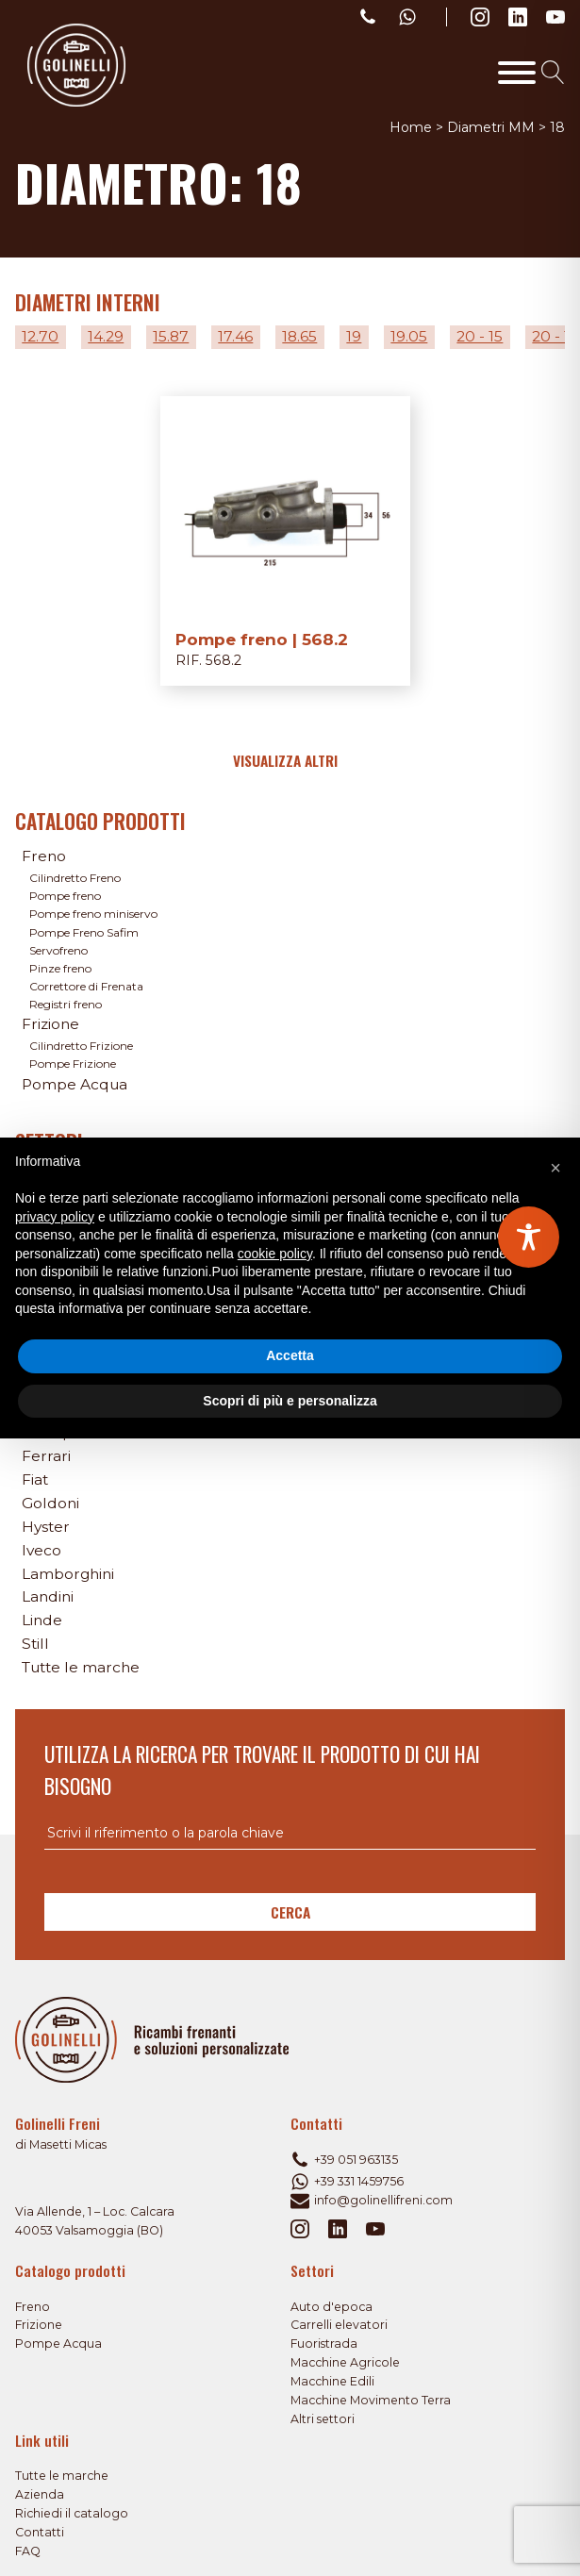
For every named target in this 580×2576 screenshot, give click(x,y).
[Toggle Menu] (517, 72)
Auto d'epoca (331, 2307)
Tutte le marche (81, 1667)
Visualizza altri (285, 760)
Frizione (50, 1024)
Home (410, 127)
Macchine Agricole (345, 2362)
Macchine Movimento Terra (370, 2400)
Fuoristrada (323, 2343)
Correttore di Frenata (86, 986)
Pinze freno (60, 968)
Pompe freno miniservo (93, 913)
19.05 (408, 336)
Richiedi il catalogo (71, 2513)
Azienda (39, 2494)
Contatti (39, 2532)
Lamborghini (68, 1574)
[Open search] (553, 72)
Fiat (35, 1479)
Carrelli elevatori (339, 2325)
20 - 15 (479, 336)
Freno (44, 856)
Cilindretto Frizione (81, 1046)
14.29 (106, 336)
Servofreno (58, 950)
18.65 (299, 336)
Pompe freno (65, 896)
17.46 (235, 336)
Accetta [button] (290, 1355)
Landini (48, 1596)
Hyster (46, 1527)
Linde (42, 1620)
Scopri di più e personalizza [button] (289, 1400)
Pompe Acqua (74, 1084)
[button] (555, 1168)
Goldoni (50, 1503)
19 (353, 336)
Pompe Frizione (72, 1063)
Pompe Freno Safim (84, 932)
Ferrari (46, 1456)
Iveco (41, 1550)
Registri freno (65, 1004)
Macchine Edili (332, 2381)
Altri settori (322, 2419)
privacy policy (54, 1216)
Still (35, 1644)
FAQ (28, 2551)
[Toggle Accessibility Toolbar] (528, 1237)
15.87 (171, 336)
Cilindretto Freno (75, 878)
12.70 (40, 336)
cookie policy (275, 1253)
